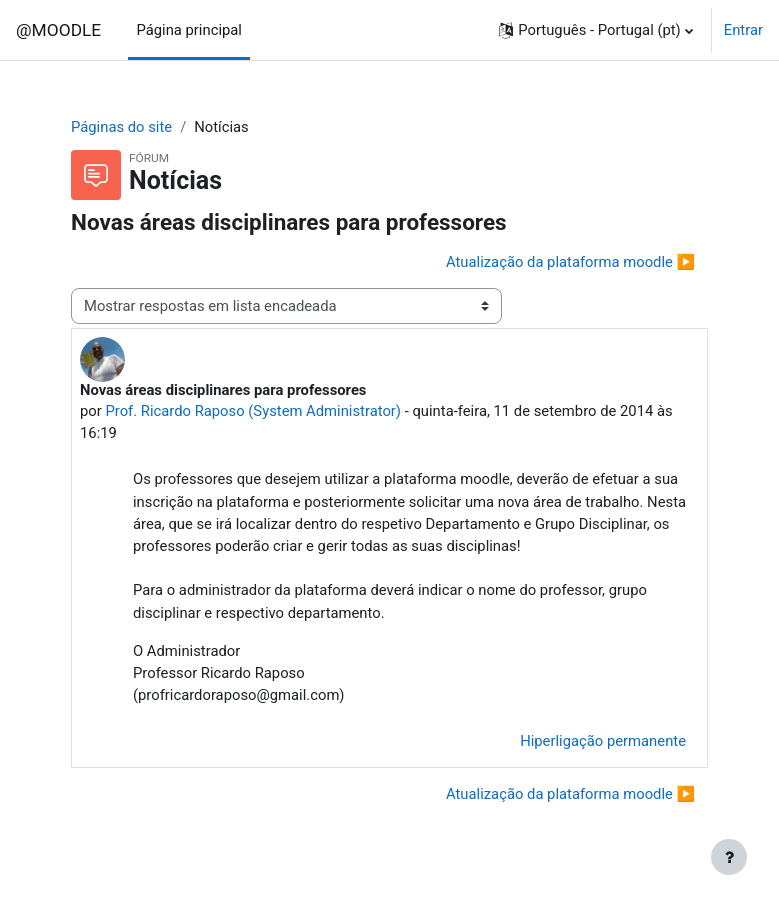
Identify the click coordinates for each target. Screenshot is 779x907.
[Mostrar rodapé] (729, 857)
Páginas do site (121, 127)
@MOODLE (58, 30)
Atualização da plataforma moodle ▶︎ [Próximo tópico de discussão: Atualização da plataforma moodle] (570, 262)
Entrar (743, 30)
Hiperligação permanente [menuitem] (603, 741)
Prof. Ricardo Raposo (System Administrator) (253, 411)
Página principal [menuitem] (189, 30)
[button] (595, 30)
